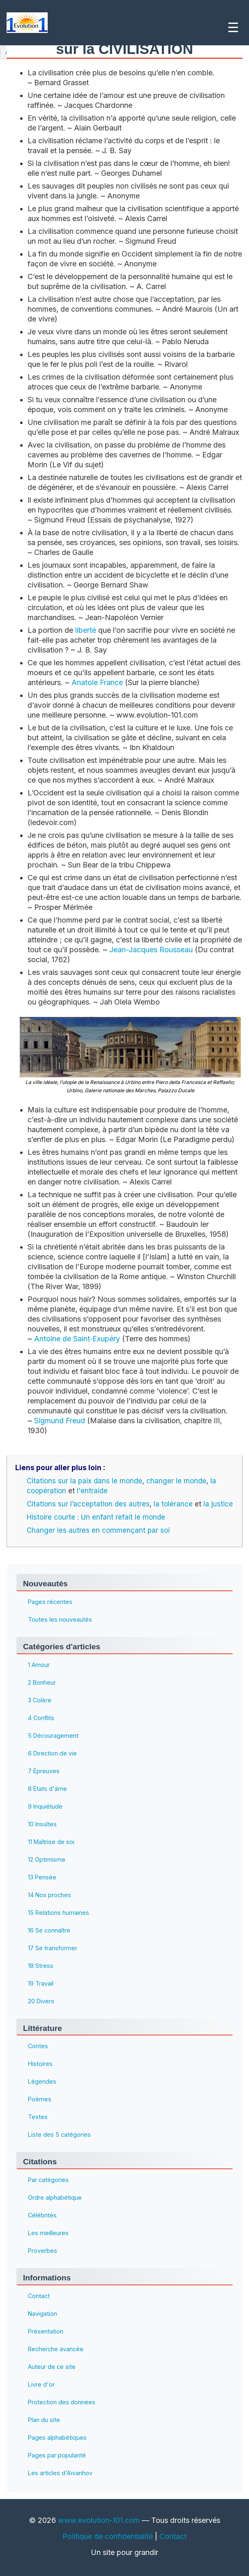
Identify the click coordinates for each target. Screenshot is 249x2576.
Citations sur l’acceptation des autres (88, 1504)
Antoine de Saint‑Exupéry (77, 1338)
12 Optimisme (46, 1859)
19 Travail (40, 1983)
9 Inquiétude (45, 1806)
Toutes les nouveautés (60, 1619)
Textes (38, 2117)
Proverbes (42, 2250)
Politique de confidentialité (107, 2536)
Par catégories (48, 2180)
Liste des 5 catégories (59, 2134)
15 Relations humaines (58, 1912)
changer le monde (176, 1481)
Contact (39, 2295)
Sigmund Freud (59, 1420)
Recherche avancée (55, 2348)
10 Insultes (42, 1824)
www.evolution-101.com (99, 2520)
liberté (85, 630)
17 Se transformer (52, 1947)
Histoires (40, 2064)
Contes (38, 2046)
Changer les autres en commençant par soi (98, 1530)
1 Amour (39, 1664)
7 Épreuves (44, 1770)
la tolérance (173, 1504)
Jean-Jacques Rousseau (151, 949)
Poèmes (39, 2099)
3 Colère (39, 1700)
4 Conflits (41, 1717)
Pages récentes (50, 1601)
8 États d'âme (47, 1788)
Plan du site (44, 2419)
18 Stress (40, 1965)
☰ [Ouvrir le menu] (233, 27)
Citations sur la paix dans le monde (84, 1481)
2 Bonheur (42, 1682)
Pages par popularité (57, 2455)
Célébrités (42, 2215)
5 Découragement (53, 1735)
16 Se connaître (49, 1930)
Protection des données (61, 2402)
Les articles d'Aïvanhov (60, 2472)
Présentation (45, 2331)
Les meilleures (48, 2233)
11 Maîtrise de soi (51, 1841)
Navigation (42, 2313)
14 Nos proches (49, 1894)
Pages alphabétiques (57, 2437)
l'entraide (92, 1491)
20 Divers (41, 2001)
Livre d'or (41, 2384)
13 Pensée (42, 1877)
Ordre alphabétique (55, 2197)
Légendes (42, 2081)
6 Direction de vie (52, 1753)
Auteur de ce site (52, 2366)
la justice (218, 1504)
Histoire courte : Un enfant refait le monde (96, 1517)
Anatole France (97, 682)
